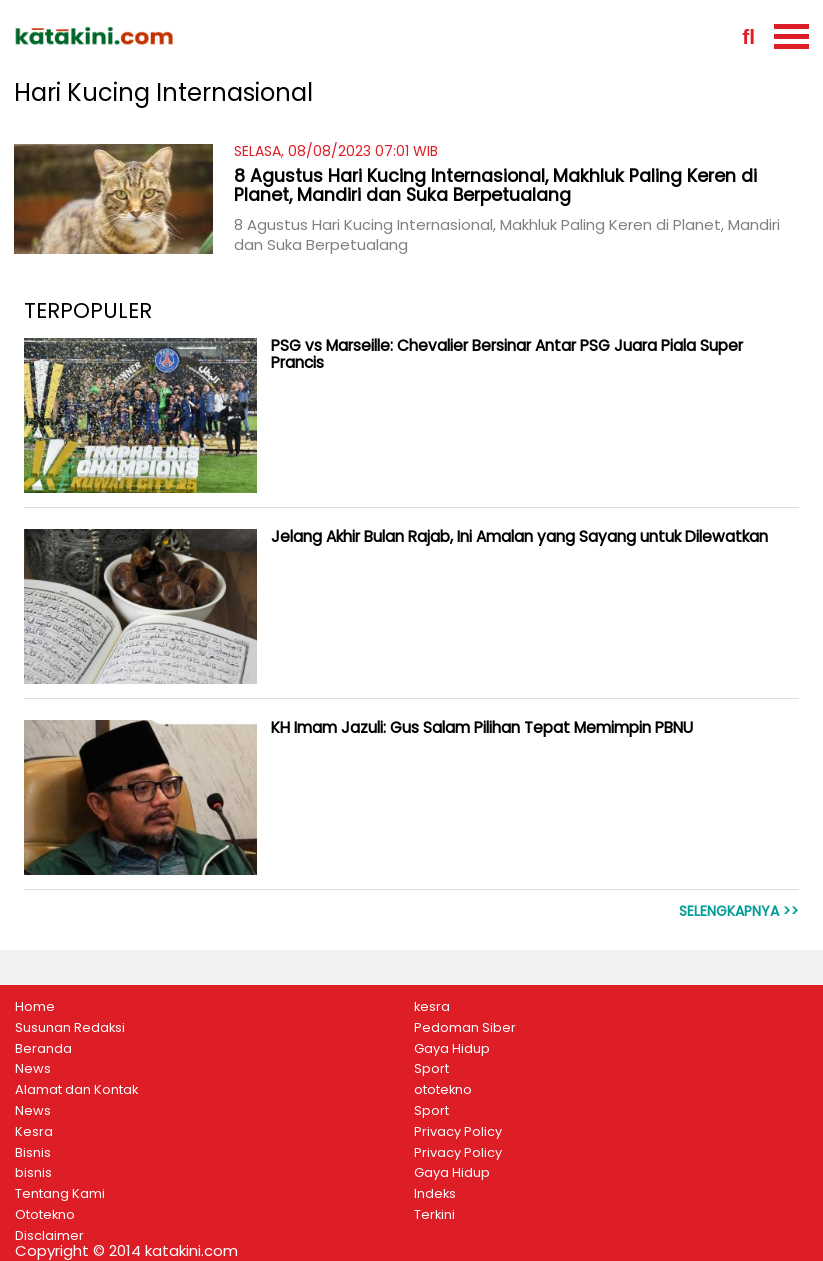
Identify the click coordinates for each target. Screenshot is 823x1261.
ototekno (443, 1090)
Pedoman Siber (465, 1028)
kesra (432, 1007)
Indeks (435, 1194)
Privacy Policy (458, 1132)
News (33, 1069)
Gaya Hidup (452, 1049)
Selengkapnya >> (739, 911)
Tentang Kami (60, 1194)
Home (35, 1007)
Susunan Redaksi (70, 1028)
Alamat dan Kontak (76, 1090)
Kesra (34, 1132)
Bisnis (33, 1153)
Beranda (43, 1049)
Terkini (434, 1215)
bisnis (33, 1173)
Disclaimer (49, 1236)
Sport (431, 1069)
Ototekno (45, 1215)
